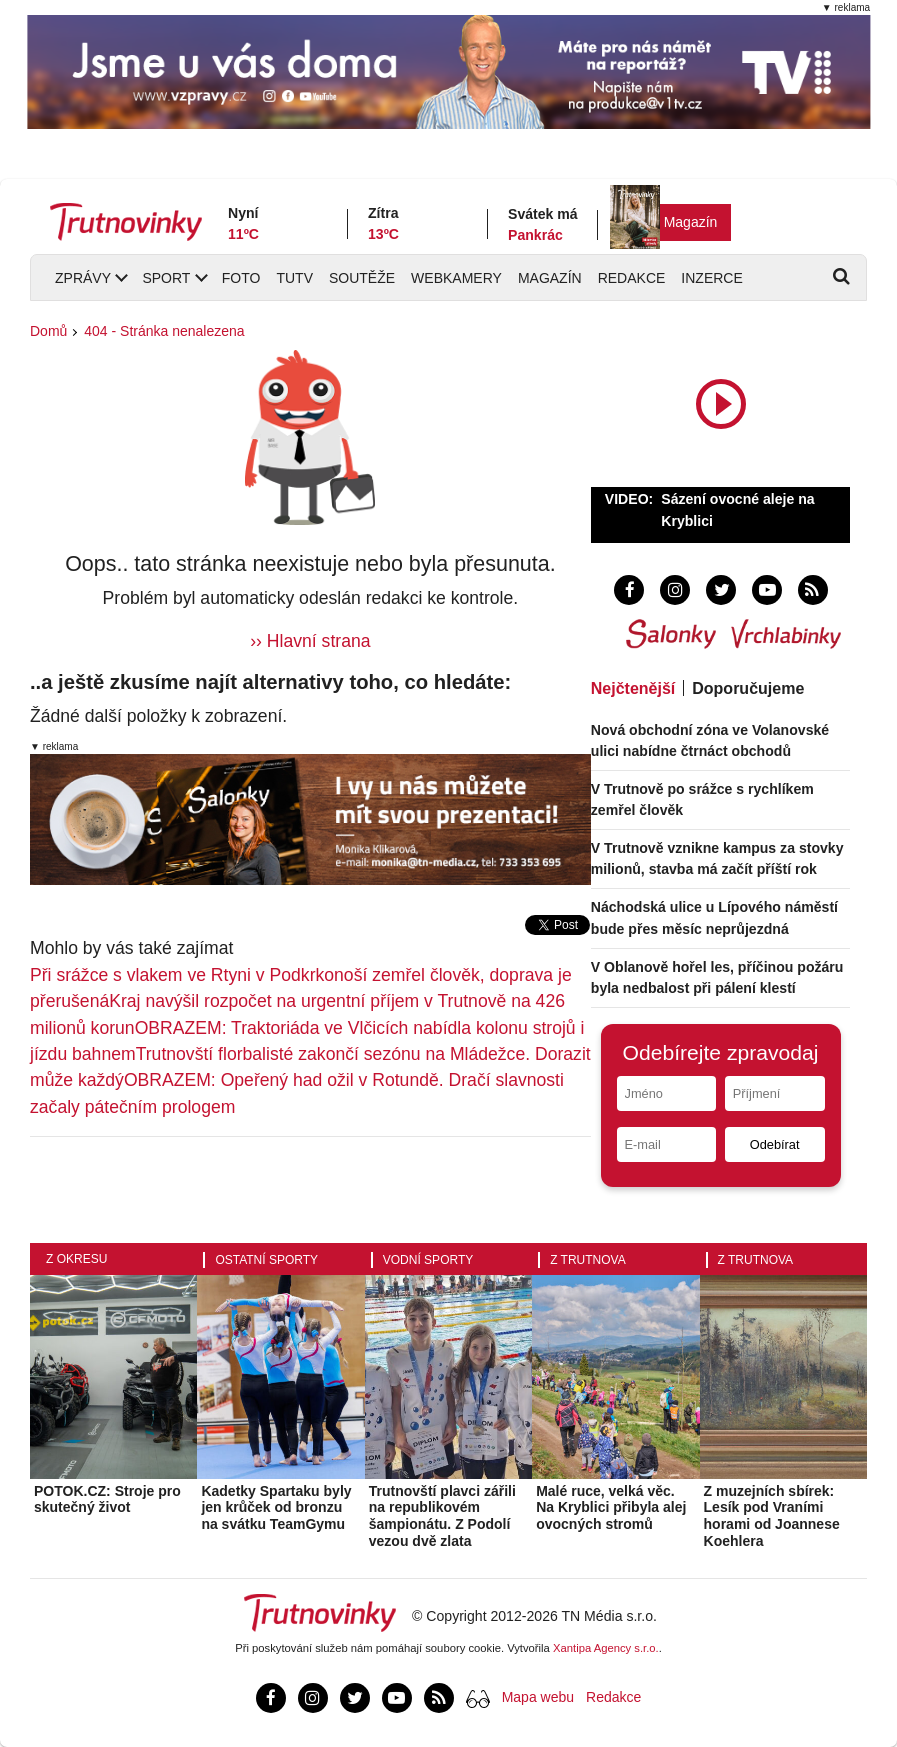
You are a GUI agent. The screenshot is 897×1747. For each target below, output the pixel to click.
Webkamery (456, 278)
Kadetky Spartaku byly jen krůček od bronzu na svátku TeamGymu (276, 1508)
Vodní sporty (428, 1260)
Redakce (632, 278)
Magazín (691, 222)
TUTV (294, 278)
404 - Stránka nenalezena (164, 331)
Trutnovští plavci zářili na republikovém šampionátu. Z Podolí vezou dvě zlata (442, 1516)
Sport (166, 278)
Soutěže (362, 278)
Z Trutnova (588, 1260)
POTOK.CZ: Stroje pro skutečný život (107, 1499)
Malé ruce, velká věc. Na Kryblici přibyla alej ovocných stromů (611, 1508)
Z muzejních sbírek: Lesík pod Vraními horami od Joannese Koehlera (772, 1516)
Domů (48, 331)
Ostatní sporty (266, 1260)
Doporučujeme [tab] (748, 688)
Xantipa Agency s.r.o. (606, 1648)
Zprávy (83, 278)
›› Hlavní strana (310, 641)
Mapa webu (538, 1697)
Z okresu (76, 1259)
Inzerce (711, 278)
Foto (241, 278)
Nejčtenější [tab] (633, 688)
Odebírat (775, 1144)
